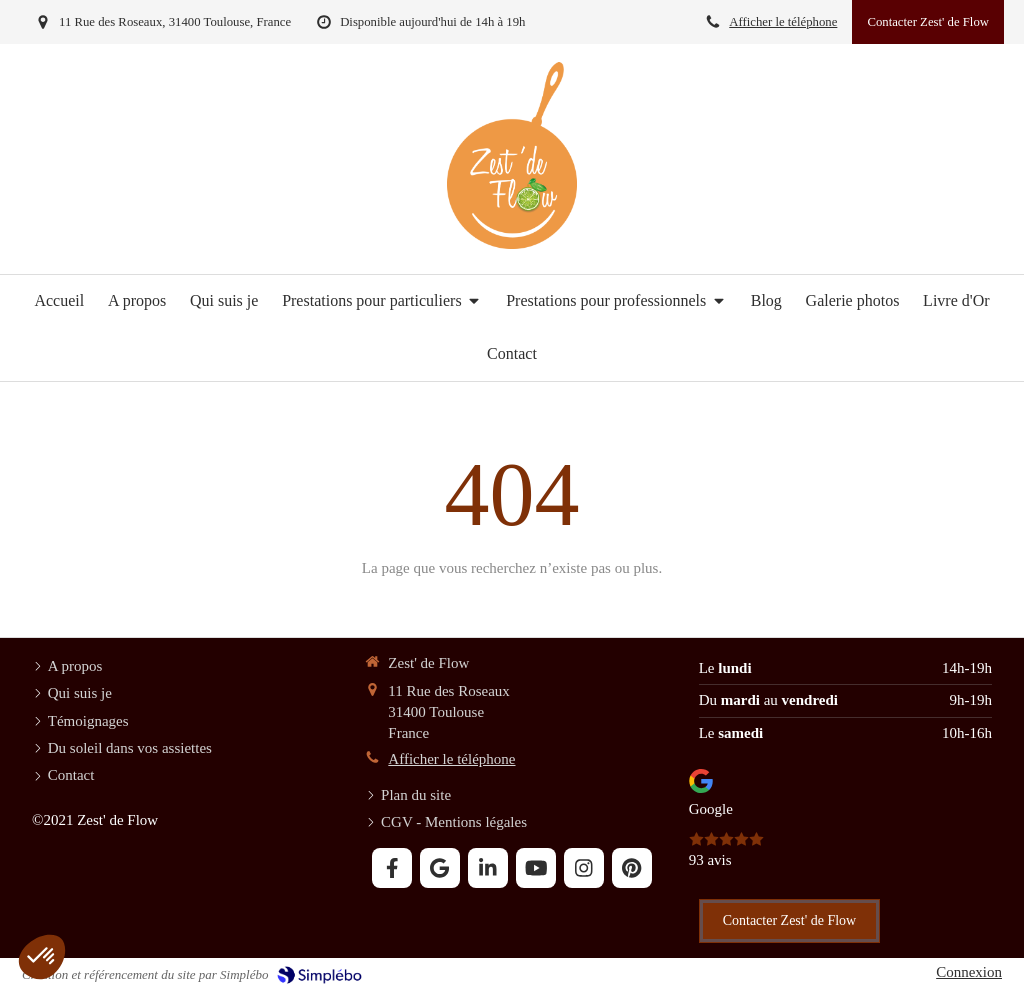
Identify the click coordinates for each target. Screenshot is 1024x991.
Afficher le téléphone (783, 22)
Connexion (969, 972)
